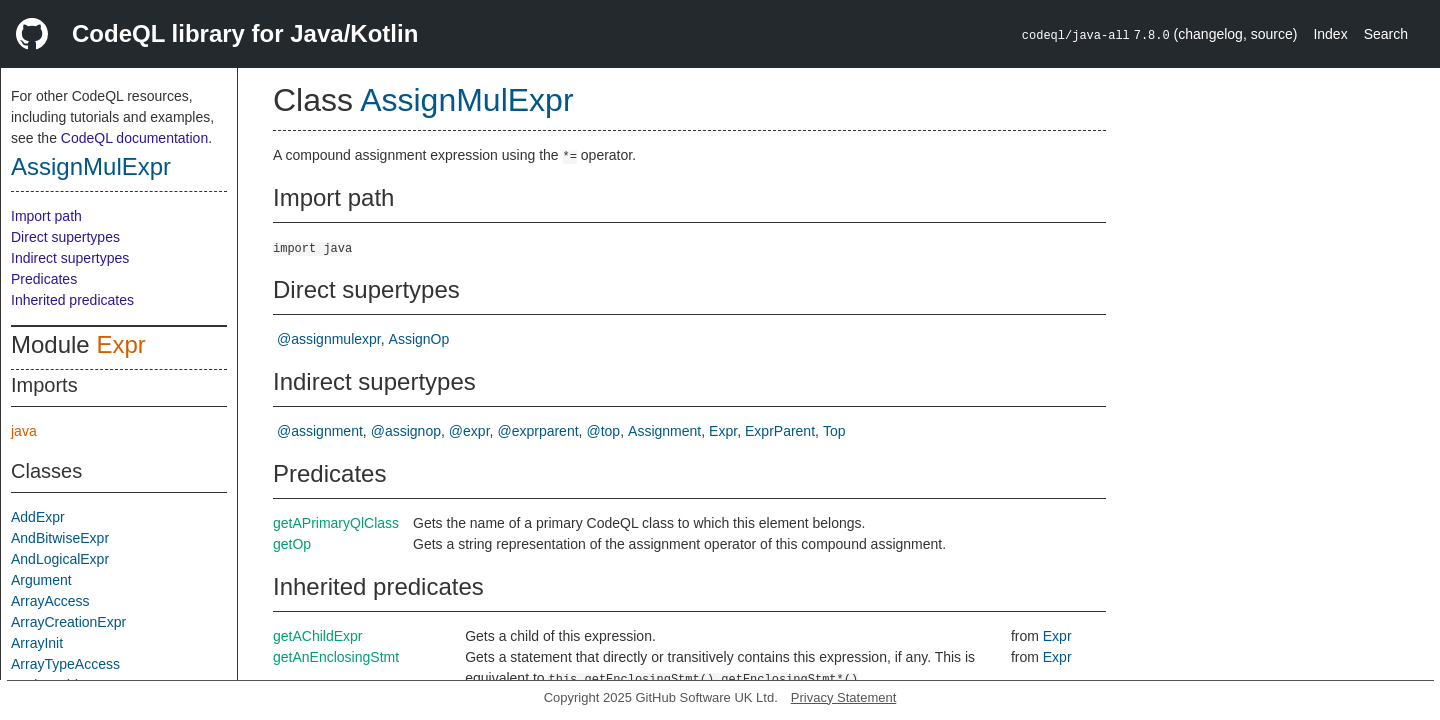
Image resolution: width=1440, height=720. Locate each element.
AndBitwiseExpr (60, 538)
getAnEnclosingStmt (336, 657)
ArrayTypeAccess (65, 664)
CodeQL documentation (134, 138)
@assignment (320, 431)
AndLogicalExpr (60, 559)
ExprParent (780, 431)
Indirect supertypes (70, 258)
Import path (46, 216)
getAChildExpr (318, 636)
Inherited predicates (72, 300)
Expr (120, 344)
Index (1330, 34)
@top (603, 431)
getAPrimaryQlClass (336, 523)
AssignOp (419, 339)
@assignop (406, 431)
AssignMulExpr (91, 166)
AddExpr (38, 517)
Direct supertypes (65, 237)
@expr (469, 431)
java (24, 431)
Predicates (44, 279)
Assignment (664, 431)
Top (834, 431)
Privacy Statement (844, 697)
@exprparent (537, 431)
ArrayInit (37, 643)
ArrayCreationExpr (68, 622)
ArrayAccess (50, 601)
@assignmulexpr (329, 339)
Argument (41, 580)
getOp (292, 544)
